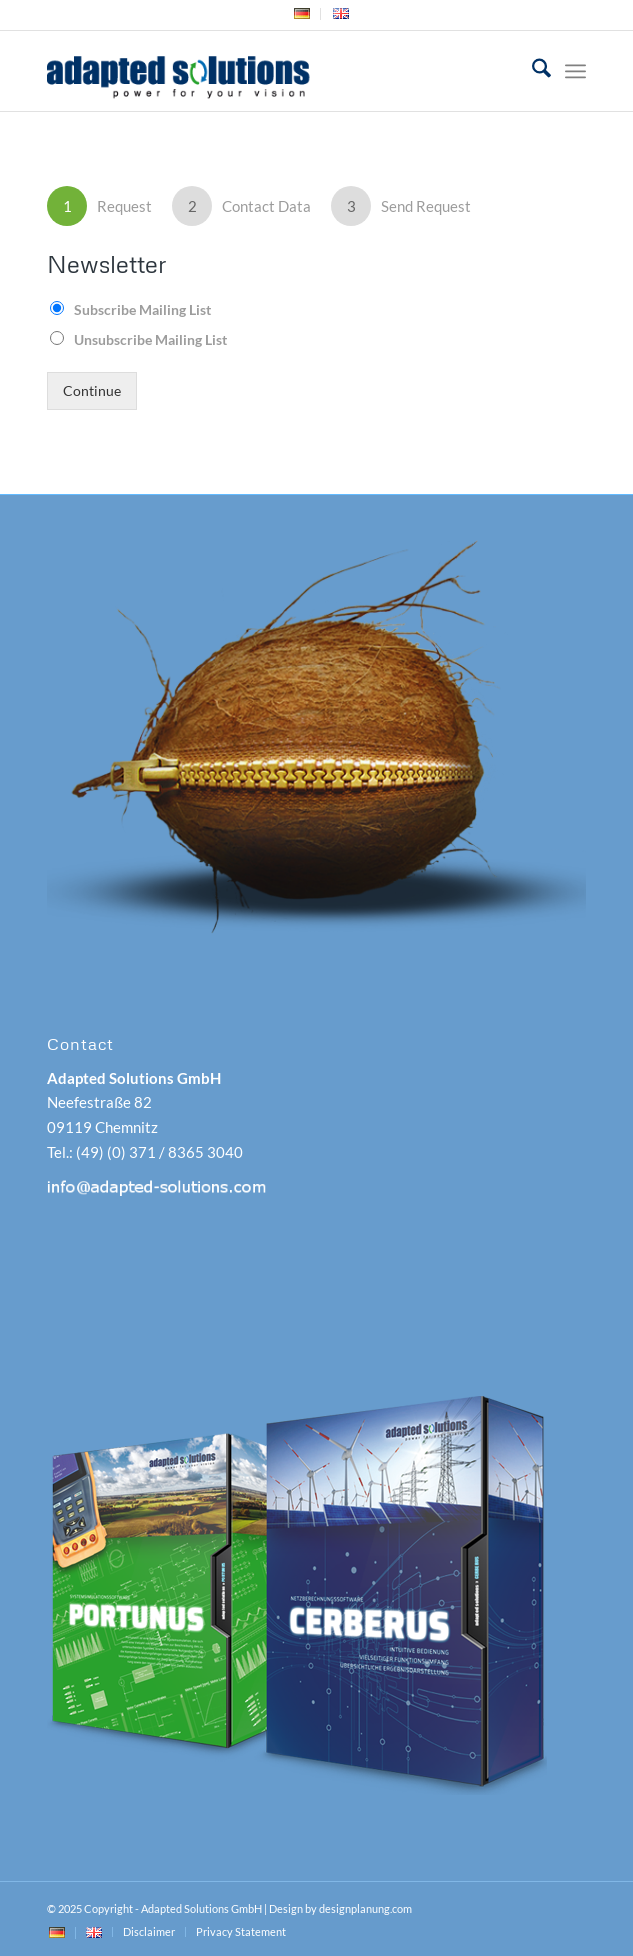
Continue (92, 391)
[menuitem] (302, 14)
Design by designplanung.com (340, 1908)
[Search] (531, 71)
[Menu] (575, 71)
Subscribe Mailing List (142, 309)
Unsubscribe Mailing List (150, 339)
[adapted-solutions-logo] (262, 71)
